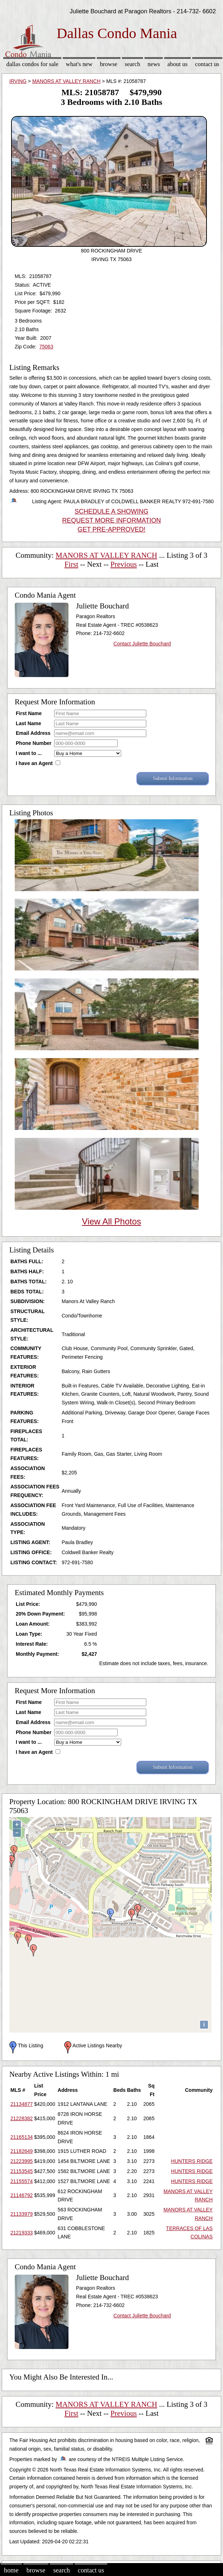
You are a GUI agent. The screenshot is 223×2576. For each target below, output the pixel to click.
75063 (46, 346)
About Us (177, 64)
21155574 (21, 2181)
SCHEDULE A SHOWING (111, 511)
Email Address (33, 733)
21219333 (21, 2233)
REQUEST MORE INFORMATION (111, 520)
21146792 (21, 2195)
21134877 (21, 2104)
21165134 (21, 2137)
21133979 (21, 2214)
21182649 (21, 2151)
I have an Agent (34, 763)
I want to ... (29, 753)
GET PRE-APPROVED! (111, 529)
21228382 (21, 2118)
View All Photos (111, 1221)
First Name (29, 713)
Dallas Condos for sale (32, 64)
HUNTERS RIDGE (192, 2161)
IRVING (18, 81)
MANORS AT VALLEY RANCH (66, 81)
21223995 (21, 2161)
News (154, 64)
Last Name (28, 723)
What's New (79, 64)
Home (11, 2570)
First (72, 564)
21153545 (21, 2171)
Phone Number (34, 743)
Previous (123, 564)
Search (132, 64)
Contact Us (207, 64)
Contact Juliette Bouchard (142, 644)
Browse (108, 64)
